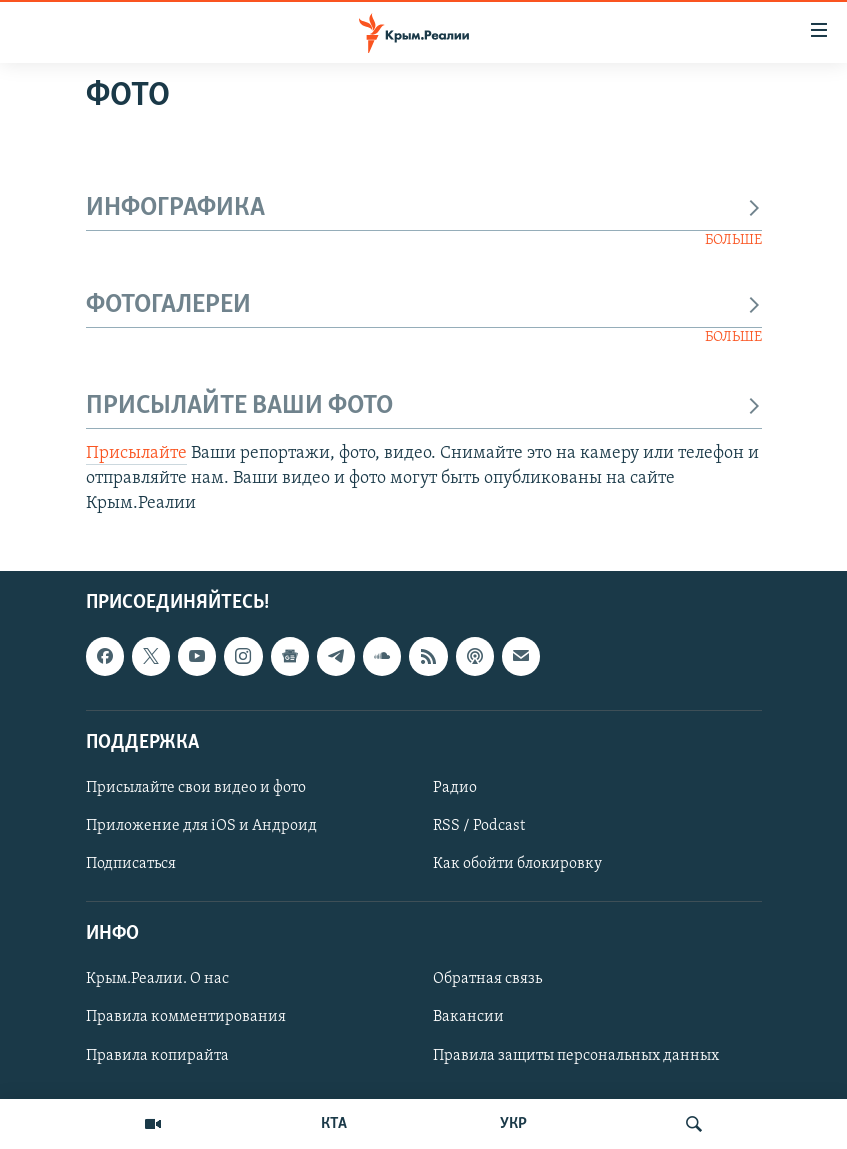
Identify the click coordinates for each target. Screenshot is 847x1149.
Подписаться (131, 864)
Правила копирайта (157, 1056)
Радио (455, 788)
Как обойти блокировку (517, 864)
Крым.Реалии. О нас (157, 980)
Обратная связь (487, 980)
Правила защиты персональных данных (576, 1056)
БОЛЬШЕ (733, 240)
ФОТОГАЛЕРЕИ (424, 305)
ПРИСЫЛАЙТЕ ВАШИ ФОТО (424, 406)
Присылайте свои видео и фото (196, 788)
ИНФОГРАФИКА (424, 208)
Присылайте (136, 453)
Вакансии (468, 1018)
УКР (513, 1124)
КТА (334, 1124)
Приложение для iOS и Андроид (201, 826)
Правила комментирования (186, 1018)
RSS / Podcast (479, 826)
